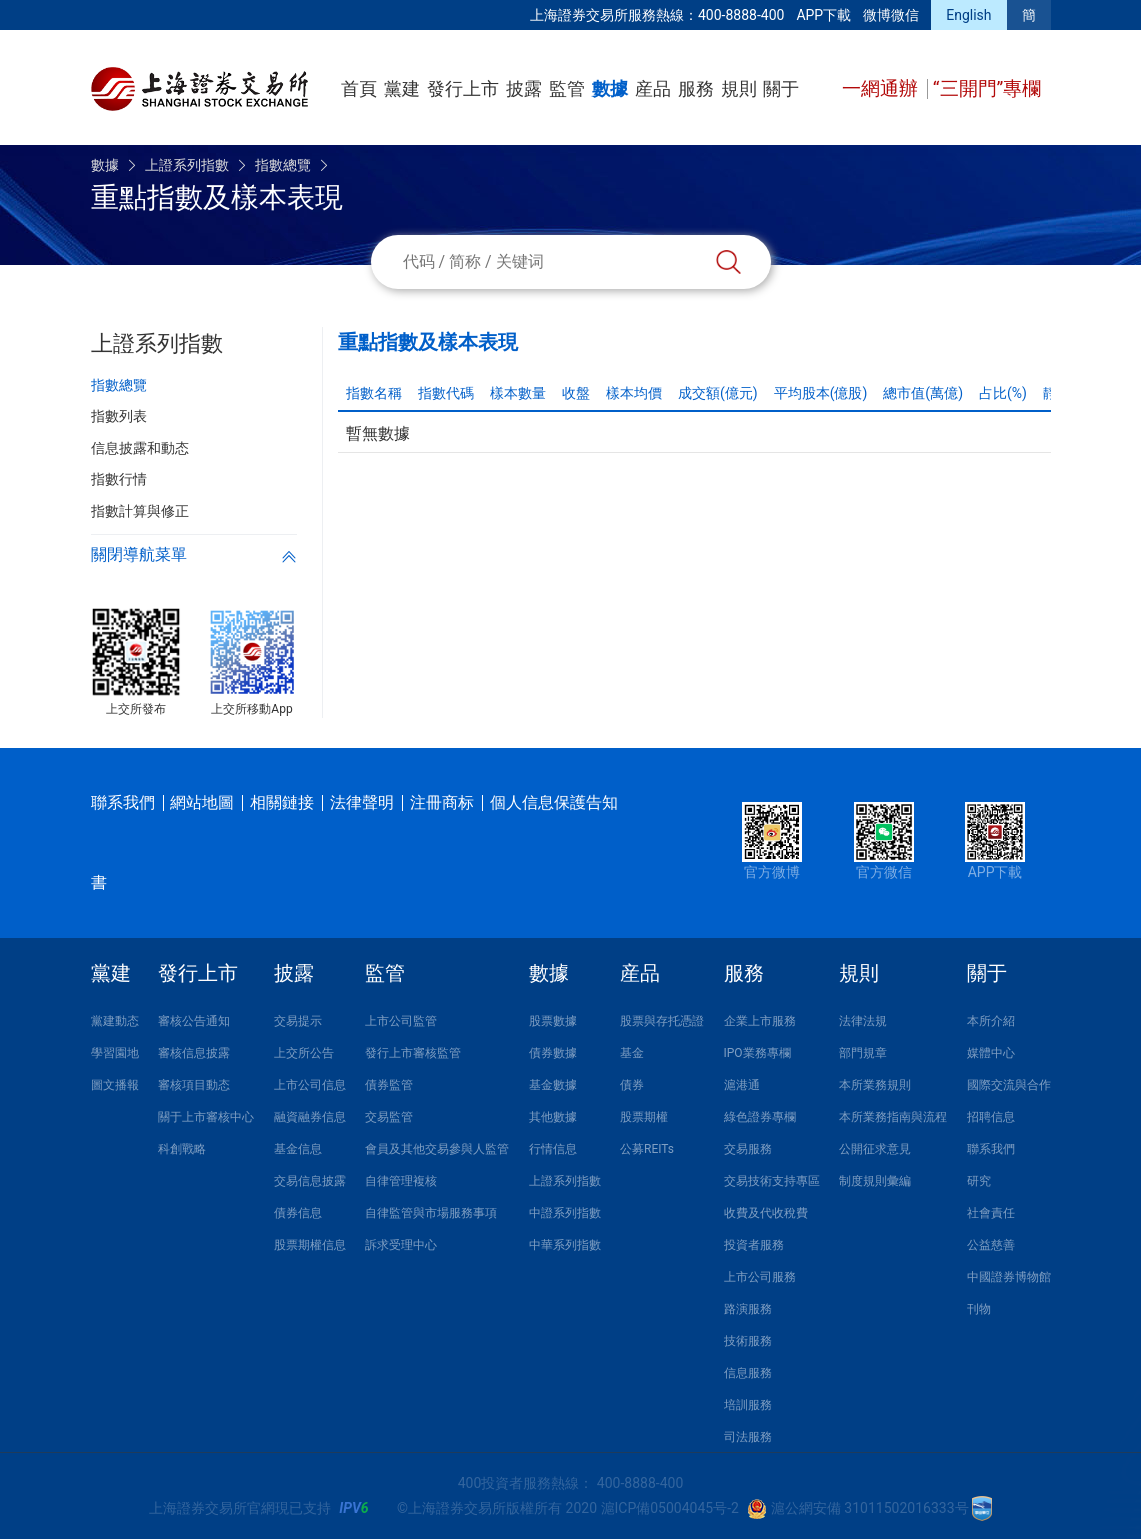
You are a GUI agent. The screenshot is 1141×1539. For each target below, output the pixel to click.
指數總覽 (283, 165)
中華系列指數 (565, 1245)
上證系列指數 (187, 165)
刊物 (979, 1309)
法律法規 (863, 1021)
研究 (979, 1181)
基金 (632, 1053)
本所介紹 (991, 1021)
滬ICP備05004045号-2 (670, 1508)
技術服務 (748, 1341)
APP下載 (823, 15)
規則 (739, 88)
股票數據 (553, 1021)
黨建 (402, 88)
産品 (653, 88)
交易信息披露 (310, 1181)
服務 (696, 88)
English (968, 15)
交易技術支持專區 (772, 1181)
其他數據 (553, 1117)
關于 (781, 88)
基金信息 (298, 1149)
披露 (524, 88)
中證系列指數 (565, 1213)
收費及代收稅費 (766, 1213)
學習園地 (115, 1053)
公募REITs (647, 1149)
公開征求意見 (875, 1149)
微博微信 (891, 15)
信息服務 (748, 1373)
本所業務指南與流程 (893, 1117)
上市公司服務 (760, 1277)
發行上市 (463, 88)
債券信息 (298, 1213)
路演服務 (748, 1309)
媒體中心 (991, 1053)
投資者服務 (754, 1245)
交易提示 (298, 1021)
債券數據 (553, 1053)
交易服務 (748, 1149)
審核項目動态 (194, 1085)
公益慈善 (991, 1245)
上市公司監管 (401, 1021)
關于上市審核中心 (206, 1117)
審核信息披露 (194, 1053)
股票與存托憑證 (662, 1021)
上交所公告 (304, 1053)
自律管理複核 (401, 1181)
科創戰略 (182, 1149)
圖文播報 (115, 1085)
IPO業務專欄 (757, 1053)
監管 (567, 88)
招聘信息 (991, 1117)
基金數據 (553, 1085)
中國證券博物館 (1009, 1277)
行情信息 (553, 1149)
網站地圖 (202, 802)
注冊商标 (442, 802)
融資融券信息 (310, 1117)
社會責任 (991, 1213)
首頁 (359, 88)
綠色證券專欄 (760, 1117)
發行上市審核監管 (413, 1053)
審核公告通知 (194, 1021)
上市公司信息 (310, 1085)
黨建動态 (115, 1021)
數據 (610, 88)
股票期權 (644, 1117)
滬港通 (742, 1085)
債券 (632, 1085)
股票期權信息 (310, 1245)
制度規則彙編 (875, 1181)
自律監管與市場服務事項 (431, 1213)
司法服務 (748, 1437)
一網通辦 (882, 88)
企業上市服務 (760, 1021)
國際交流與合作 (1009, 1085)
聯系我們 (123, 802)
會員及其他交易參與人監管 (437, 1149)
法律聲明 (362, 802)
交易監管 (389, 1117)
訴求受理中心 (401, 1245)
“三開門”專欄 (987, 88)
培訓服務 (748, 1405)
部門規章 (863, 1053)
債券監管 (389, 1085)
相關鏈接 (282, 802)
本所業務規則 (875, 1085)
